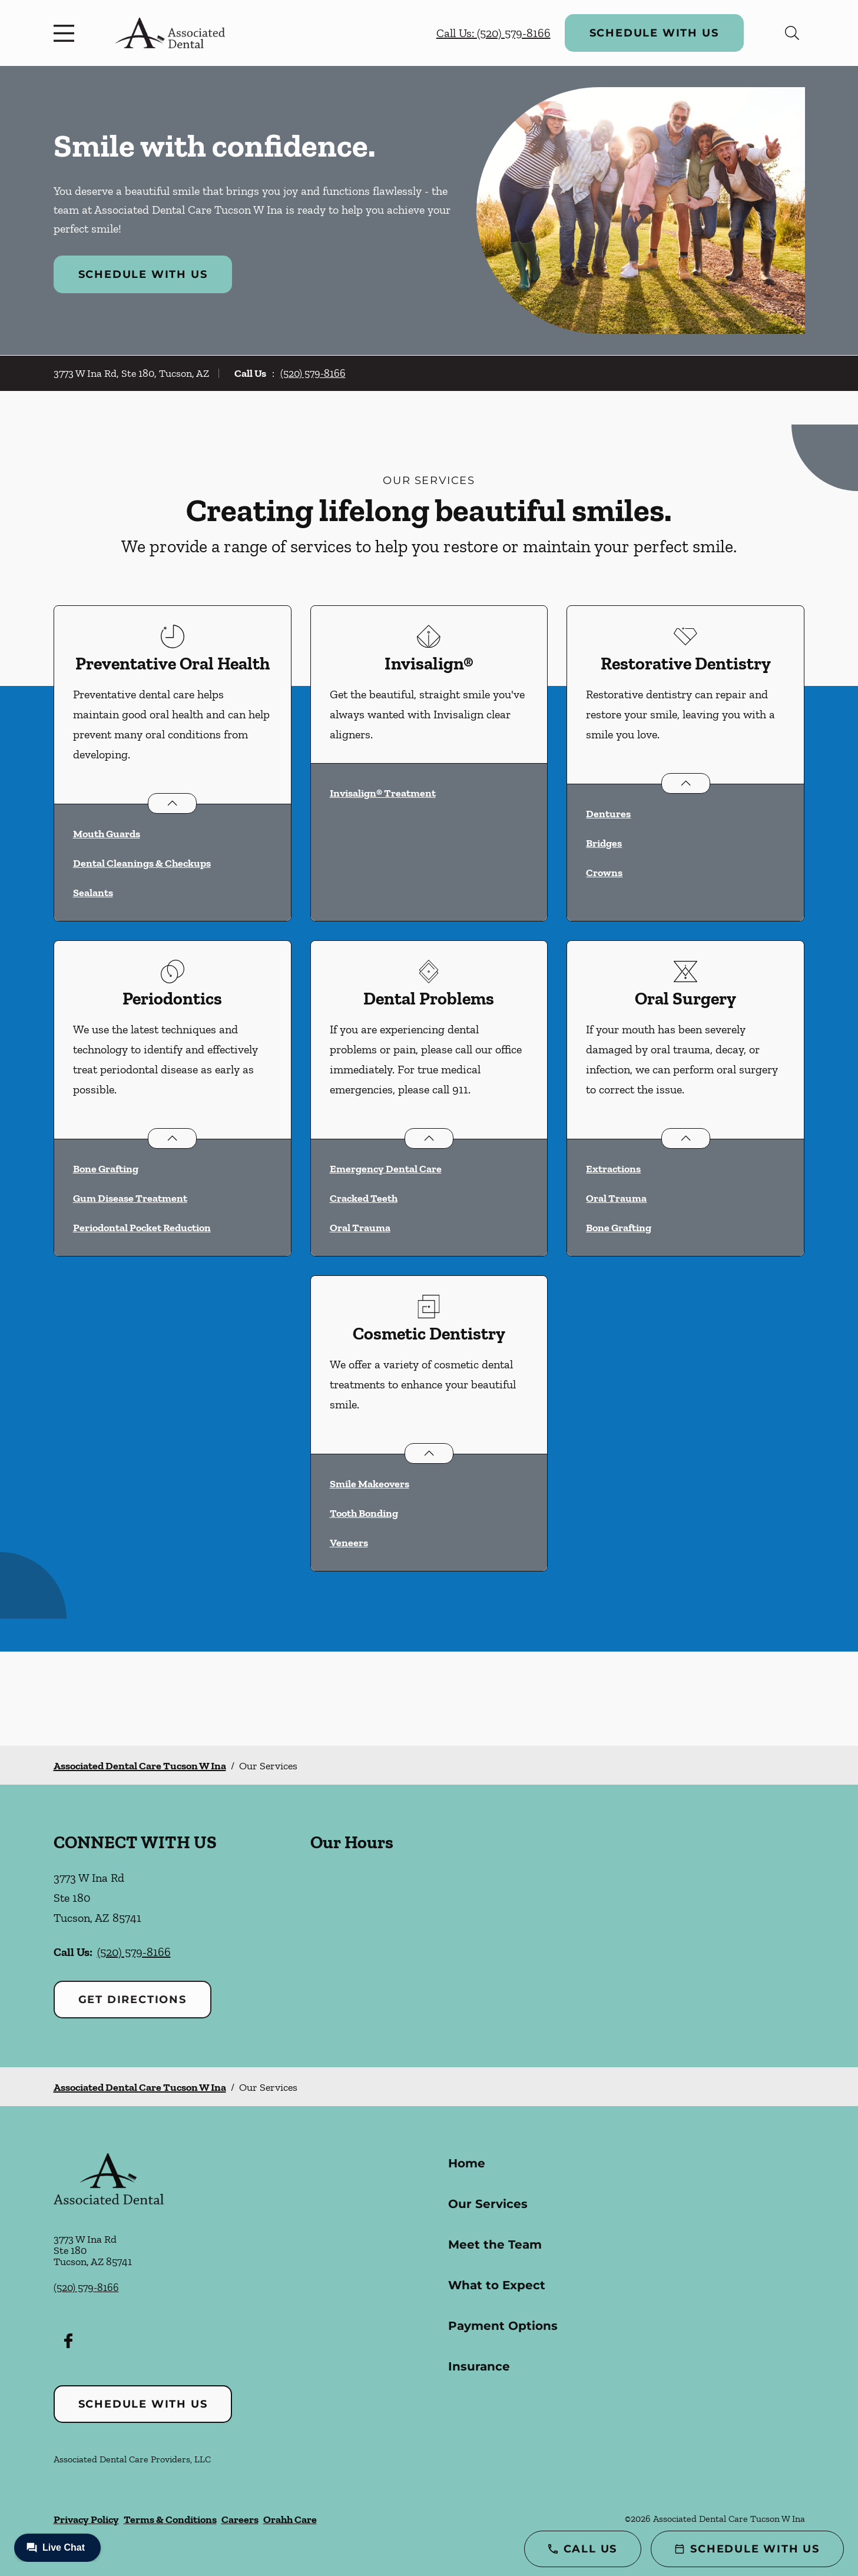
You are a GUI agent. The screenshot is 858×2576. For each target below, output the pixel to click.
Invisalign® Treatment (383, 793)
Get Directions (132, 1999)
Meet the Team (495, 2244)
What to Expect (496, 2285)
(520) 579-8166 (313, 373)
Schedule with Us (654, 32)
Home (466, 2163)
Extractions (613, 1168)
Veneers (349, 1542)
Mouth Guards (106, 833)
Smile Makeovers (369, 1483)
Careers (240, 2519)
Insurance (479, 2366)
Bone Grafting (105, 1168)
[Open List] (172, 803)
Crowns (604, 872)
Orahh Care (290, 2519)
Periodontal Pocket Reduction (142, 1227)
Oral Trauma (360, 1227)
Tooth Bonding (364, 1513)
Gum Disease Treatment (130, 1198)
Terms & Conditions (170, 2519)
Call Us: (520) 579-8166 (493, 33)
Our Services (488, 2204)
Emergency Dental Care (386, 1168)
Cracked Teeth (363, 1198)
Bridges (604, 843)
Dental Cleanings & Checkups (142, 863)
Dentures (608, 813)
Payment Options (503, 2326)
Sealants (93, 892)
